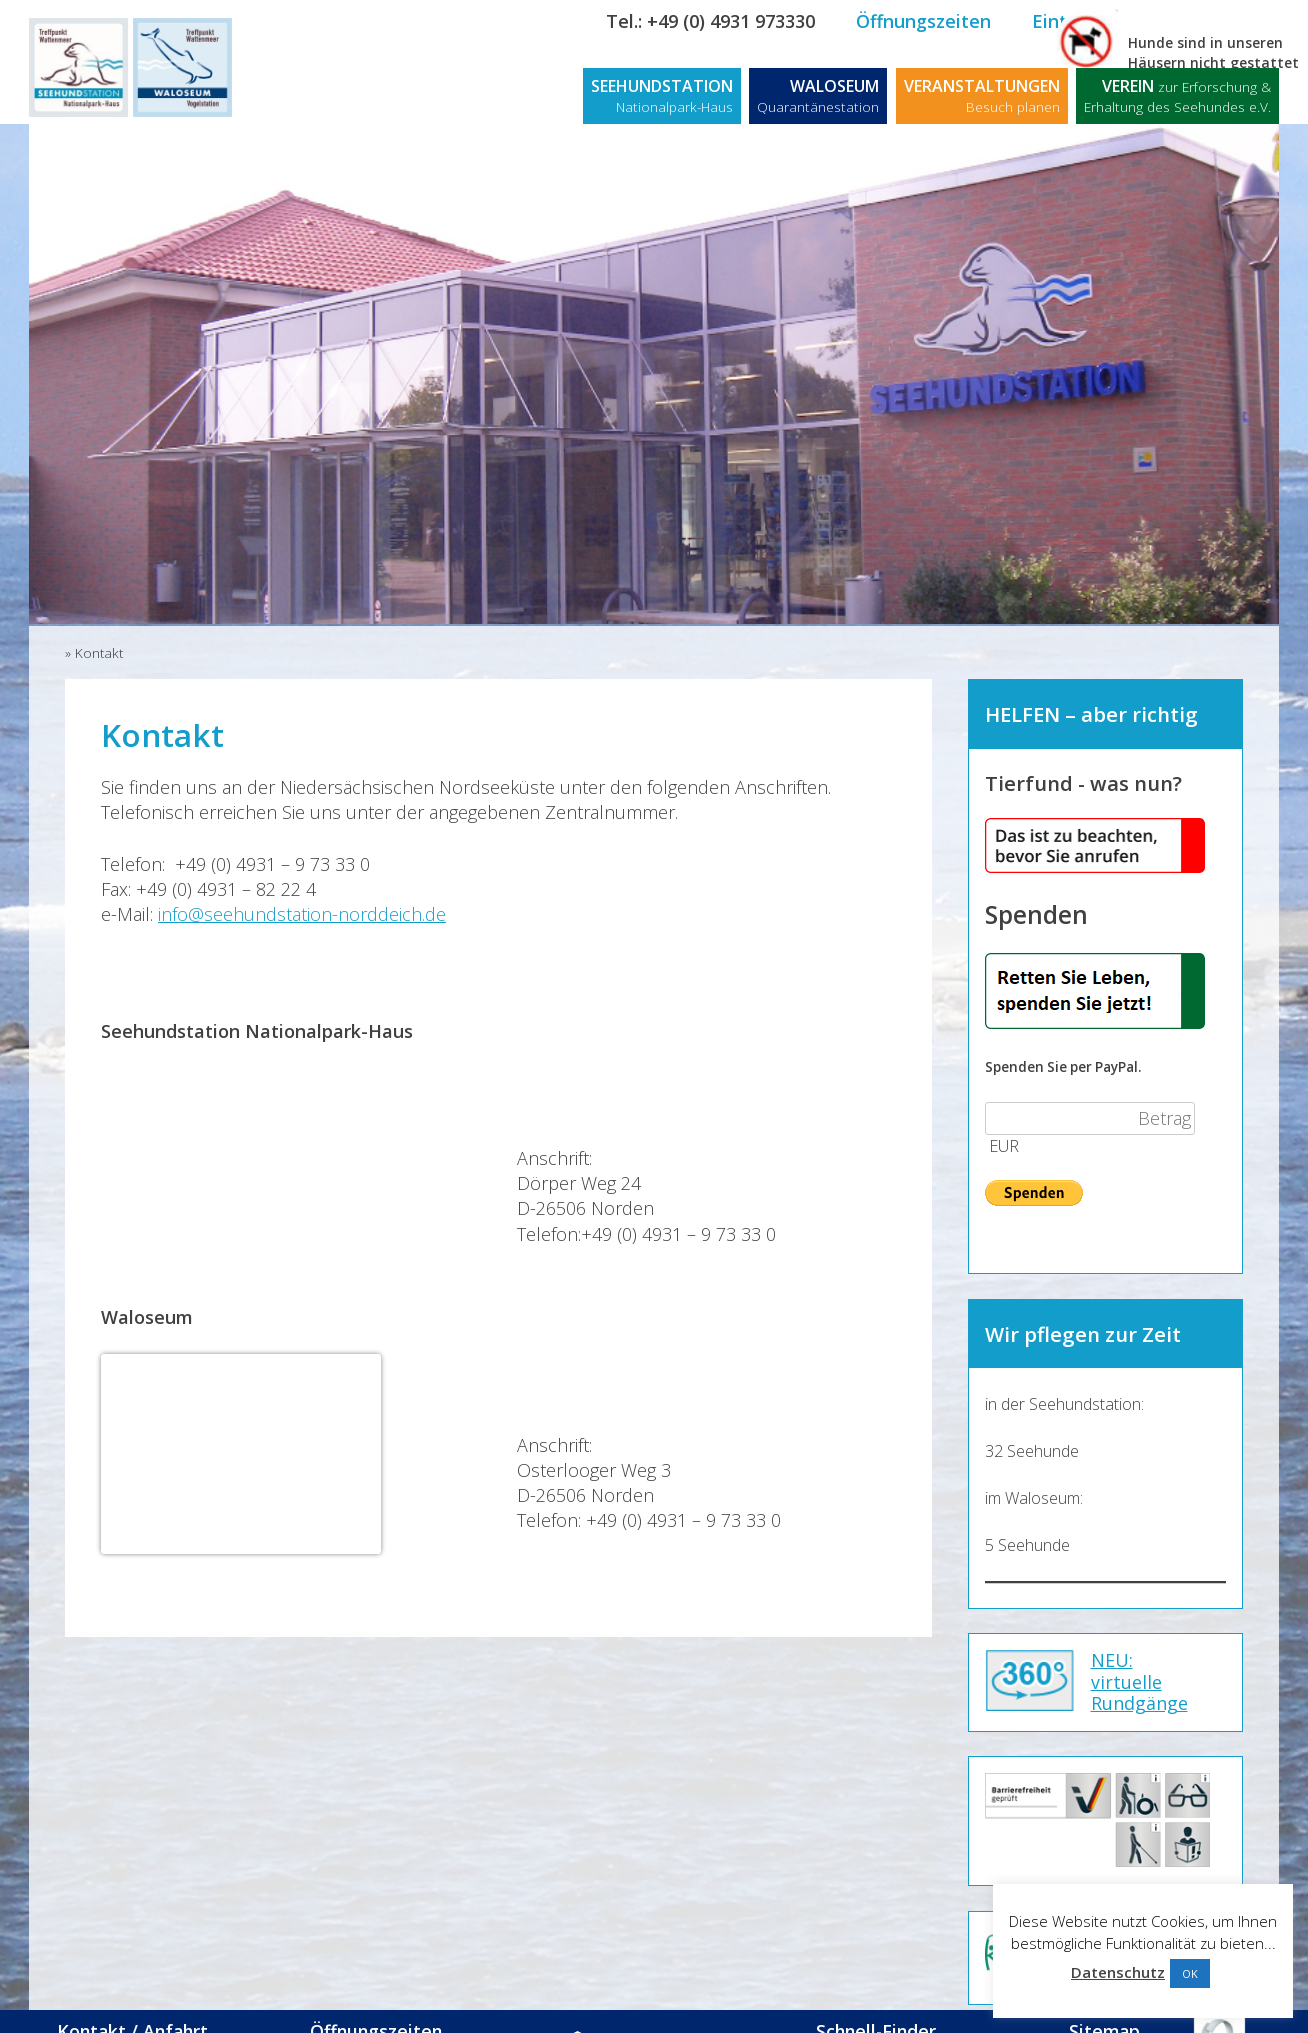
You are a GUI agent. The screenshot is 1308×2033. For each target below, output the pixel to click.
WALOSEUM (818, 95)
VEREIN (1177, 95)
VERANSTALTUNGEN (982, 95)
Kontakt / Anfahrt (146, 2010)
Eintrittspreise (1095, 21)
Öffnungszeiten (923, 21)
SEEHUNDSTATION (662, 95)
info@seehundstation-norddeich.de (302, 914)
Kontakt (1234, 21)
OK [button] (1190, 1973)
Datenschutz (1118, 1972)
